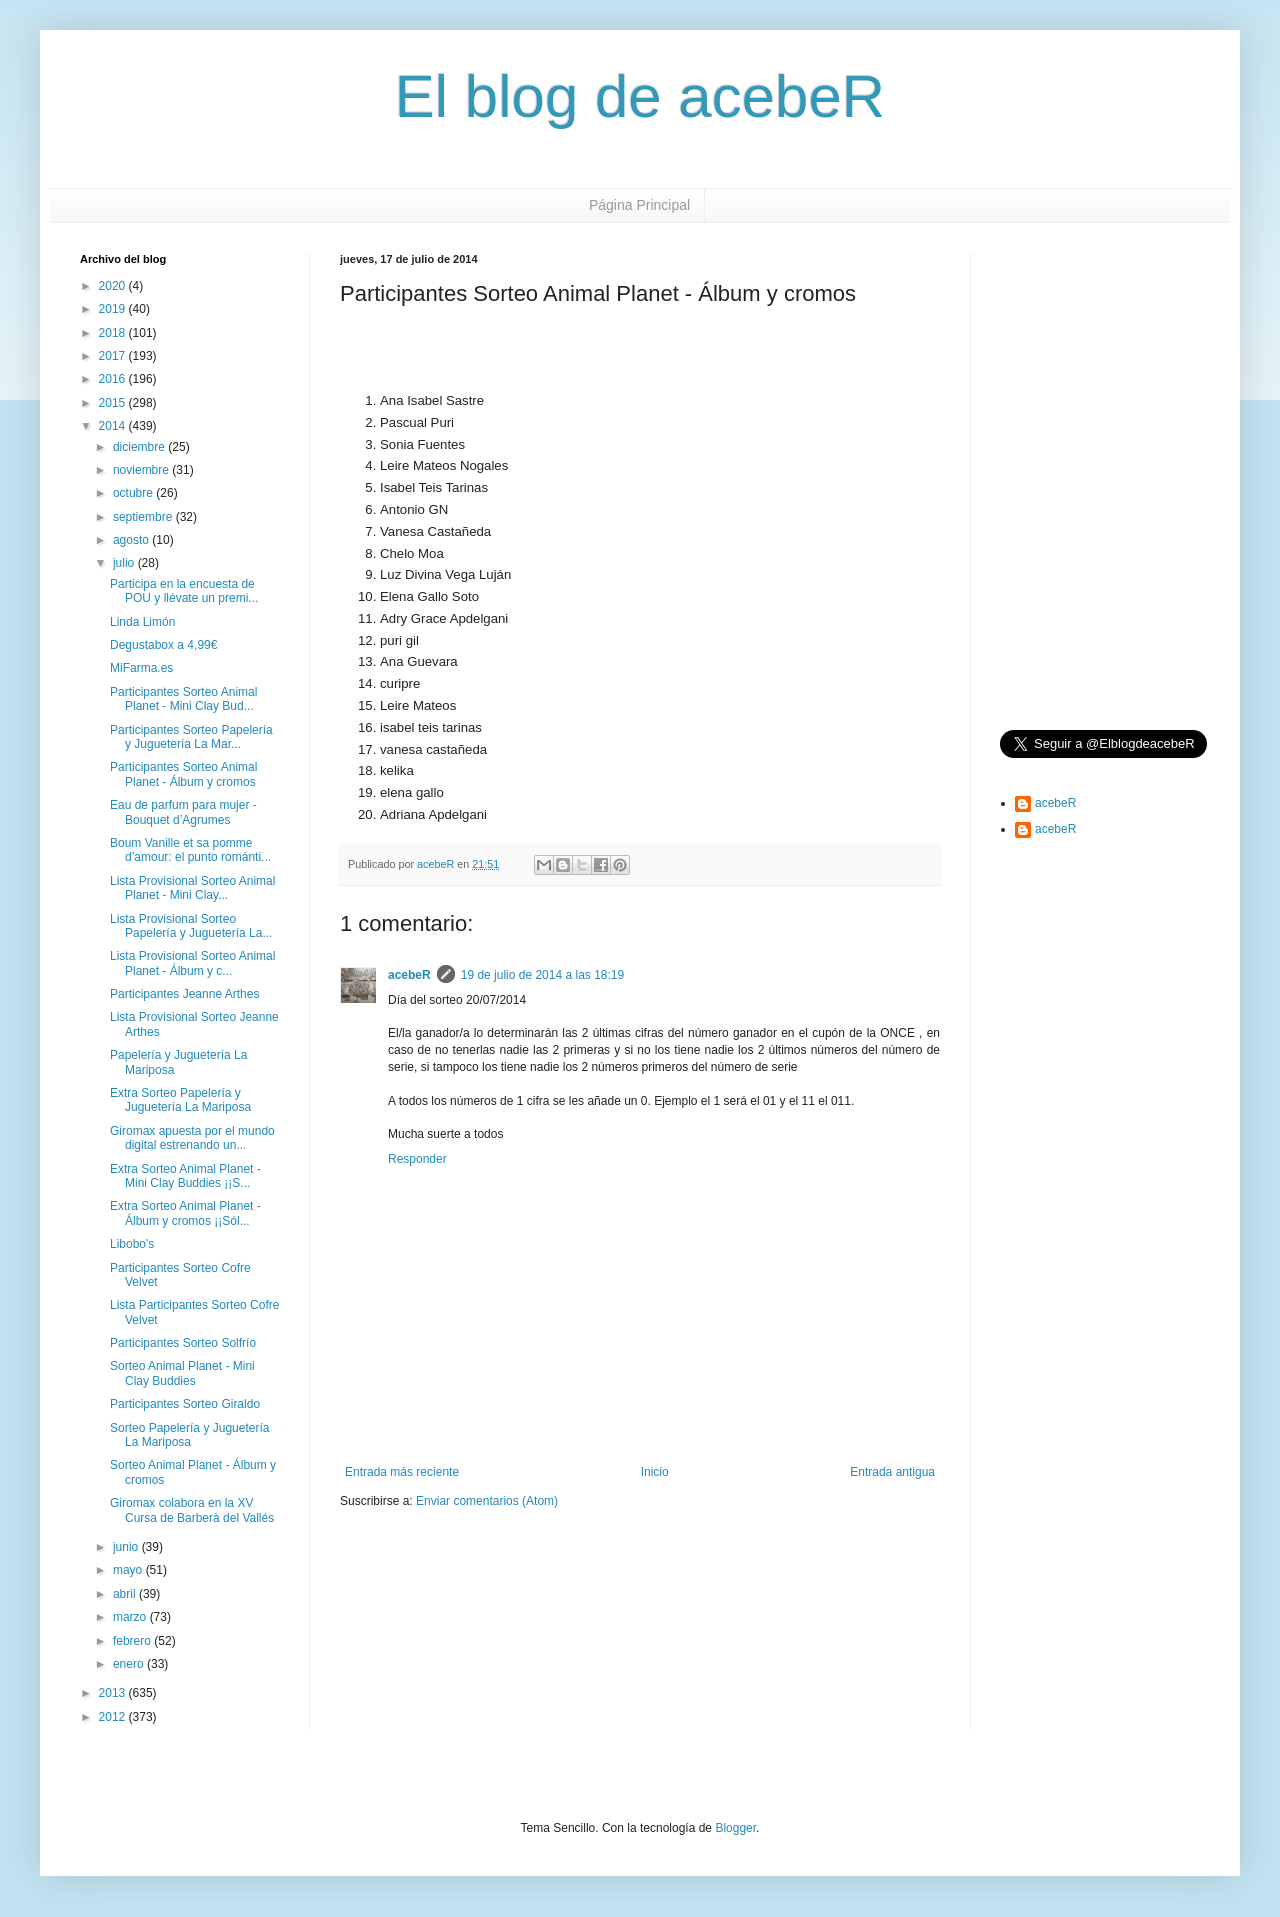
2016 (114, 379)
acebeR (409, 975)
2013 (114, 1693)
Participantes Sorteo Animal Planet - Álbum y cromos (183, 774)
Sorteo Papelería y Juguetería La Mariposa (189, 1435)
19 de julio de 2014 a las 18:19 (542, 975)
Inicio (655, 1472)
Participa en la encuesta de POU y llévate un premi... (184, 591)
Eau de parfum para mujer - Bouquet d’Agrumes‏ (183, 812)
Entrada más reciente (402, 1472)
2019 (114, 309)
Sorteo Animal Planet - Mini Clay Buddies (182, 1373)
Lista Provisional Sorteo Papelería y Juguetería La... (191, 926)
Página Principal (639, 205)
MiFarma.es (141, 668)
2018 (114, 333)
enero (130, 1664)
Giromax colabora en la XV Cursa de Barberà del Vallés (192, 1510)
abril (126, 1594)
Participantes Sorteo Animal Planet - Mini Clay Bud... (183, 699)
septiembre (144, 517)
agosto (132, 540)
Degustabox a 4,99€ (163, 645)
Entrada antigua (892, 1472)
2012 (114, 1717)
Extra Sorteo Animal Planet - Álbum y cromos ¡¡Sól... (185, 1213)
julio (125, 563)
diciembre (140, 447)
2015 (114, 403)
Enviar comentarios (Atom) (487, 1501)
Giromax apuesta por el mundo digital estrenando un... (192, 1138)
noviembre (142, 470)
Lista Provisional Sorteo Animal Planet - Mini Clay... (192, 888)
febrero (133, 1641)
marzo (131, 1617)
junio (127, 1547)
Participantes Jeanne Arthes (184, 994)
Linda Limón (142, 622)
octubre (134, 493)
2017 (114, 356)
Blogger (735, 1828)
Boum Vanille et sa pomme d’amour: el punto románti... (190, 850)
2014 (114, 426)
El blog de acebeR (640, 96)
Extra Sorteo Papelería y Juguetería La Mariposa (180, 1100)
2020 (114, 286)
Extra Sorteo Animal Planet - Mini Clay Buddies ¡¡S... (185, 1176)
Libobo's (132, 1244)
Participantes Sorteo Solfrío (183, 1343)
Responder (417, 1159)
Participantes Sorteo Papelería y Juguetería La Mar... (191, 737)
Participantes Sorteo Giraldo (185, 1404)
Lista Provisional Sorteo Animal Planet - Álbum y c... (192, 963)
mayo (129, 1570)
